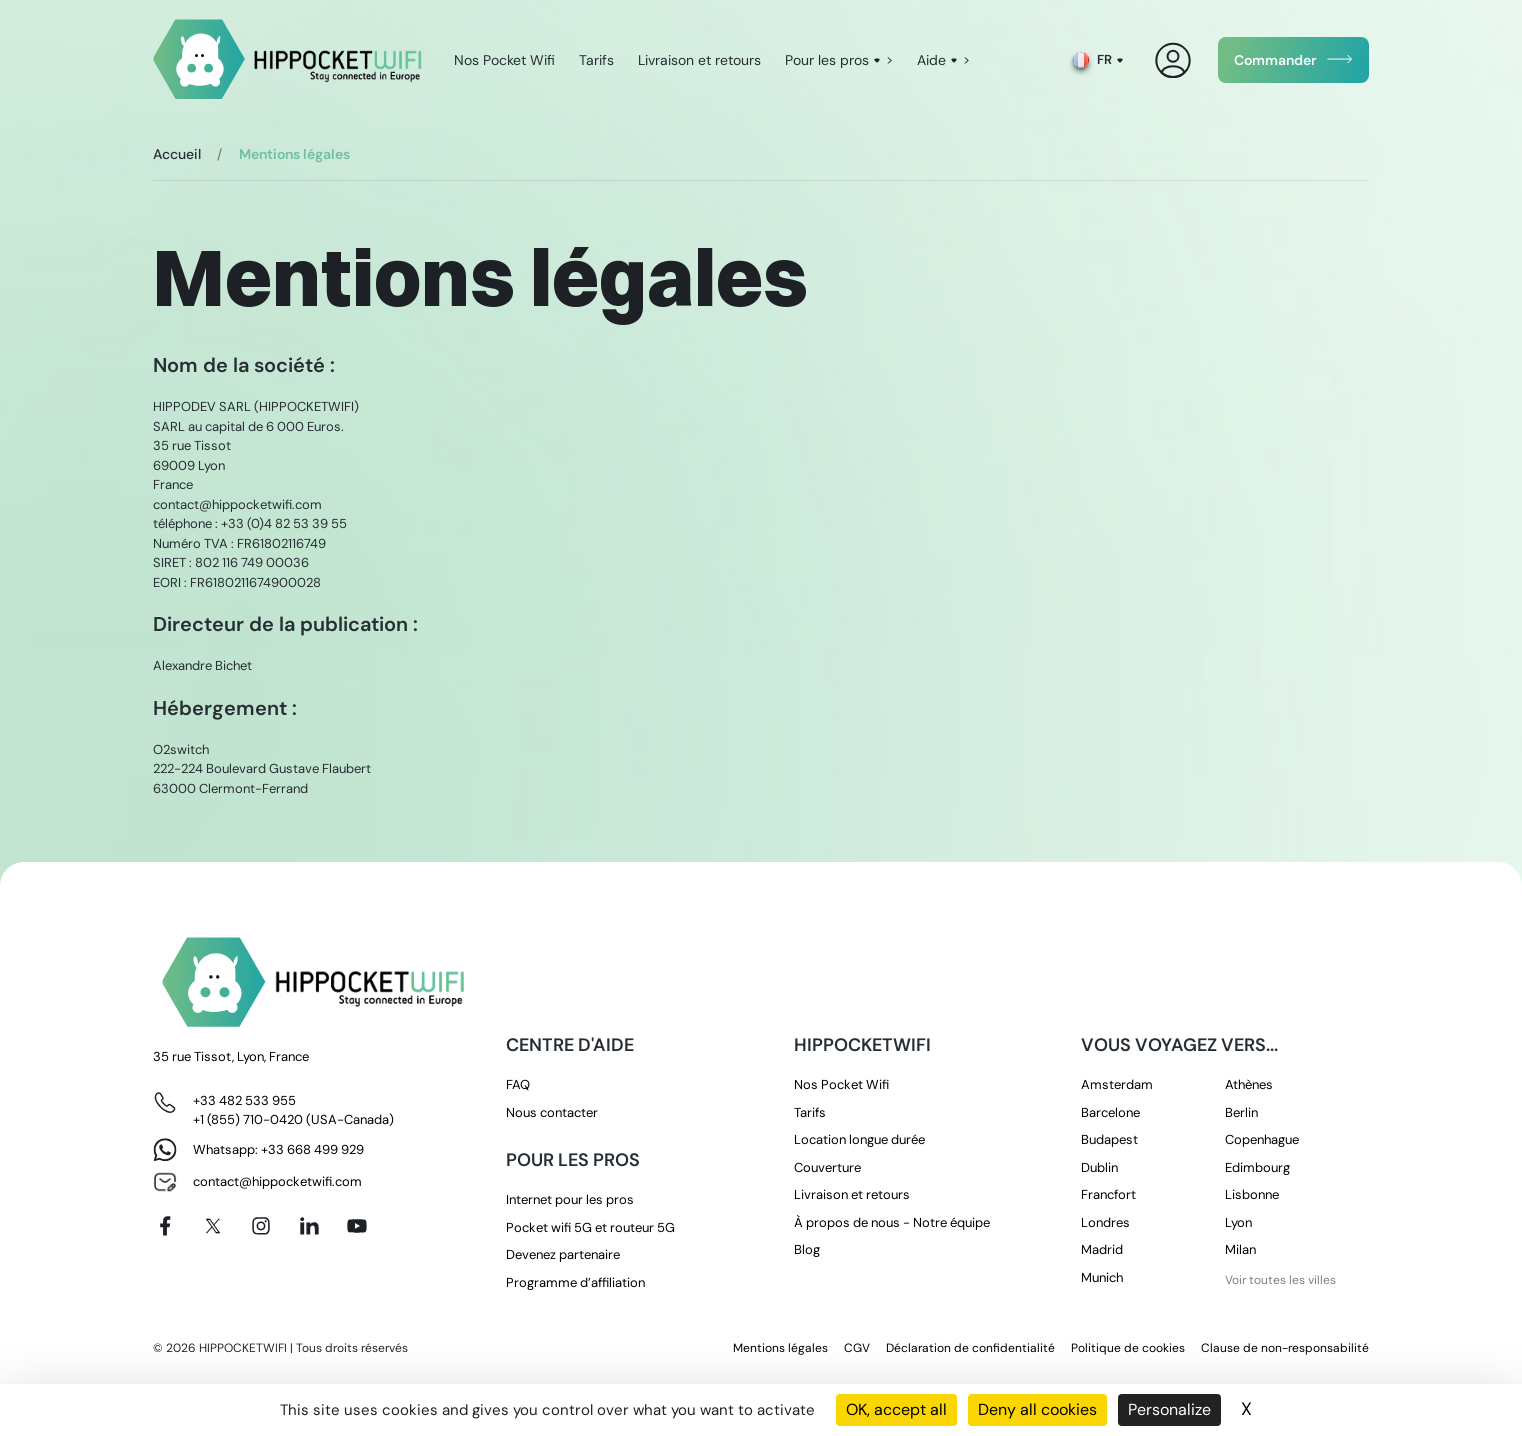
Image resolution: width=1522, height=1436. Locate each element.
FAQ (518, 1084)
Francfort (1108, 1194)
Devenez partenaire (563, 1254)
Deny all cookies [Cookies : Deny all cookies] (1037, 1409)
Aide (931, 60)
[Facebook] (165, 1226)
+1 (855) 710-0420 (248, 1119)
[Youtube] (357, 1226)
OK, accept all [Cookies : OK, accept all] (896, 1409)
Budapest (1109, 1139)
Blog (807, 1249)
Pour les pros (827, 60)
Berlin (1241, 1112)
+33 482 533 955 (244, 1100)
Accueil (177, 154)
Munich (1102, 1277)
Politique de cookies (1128, 1348)
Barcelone (1110, 1112)
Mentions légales (780, 1348)
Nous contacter (552, 1112)
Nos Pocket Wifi (504, 60)
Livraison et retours (699, 60)
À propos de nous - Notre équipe (892, 1222)
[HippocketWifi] (287, 60)
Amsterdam (1117, 1084)
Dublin (1099, 1167)
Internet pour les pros (570, 1199)
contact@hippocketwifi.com (277, 1181)
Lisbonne (1252, 1194)
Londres (1105, 1222)
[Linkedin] (309, 1226)
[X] (213, 1226)
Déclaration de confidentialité (970, 1348)
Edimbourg (1257, 1167)
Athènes (1249, 1084)
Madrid (1102, 1249)
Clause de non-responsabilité (1285, 1348)
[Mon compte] (1173, 60)
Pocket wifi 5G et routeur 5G (590, 1227)
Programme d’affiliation (575, 1282)
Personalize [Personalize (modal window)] (1169, 1409)
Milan (1240, 1249)
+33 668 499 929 (312, 1149)
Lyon (1238, 1222)
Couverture (827, 1167)
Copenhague (1262, 1139)
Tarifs (596, 60)
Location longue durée (859, 1139)
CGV (857, 1348)
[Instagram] (261, 1226)
